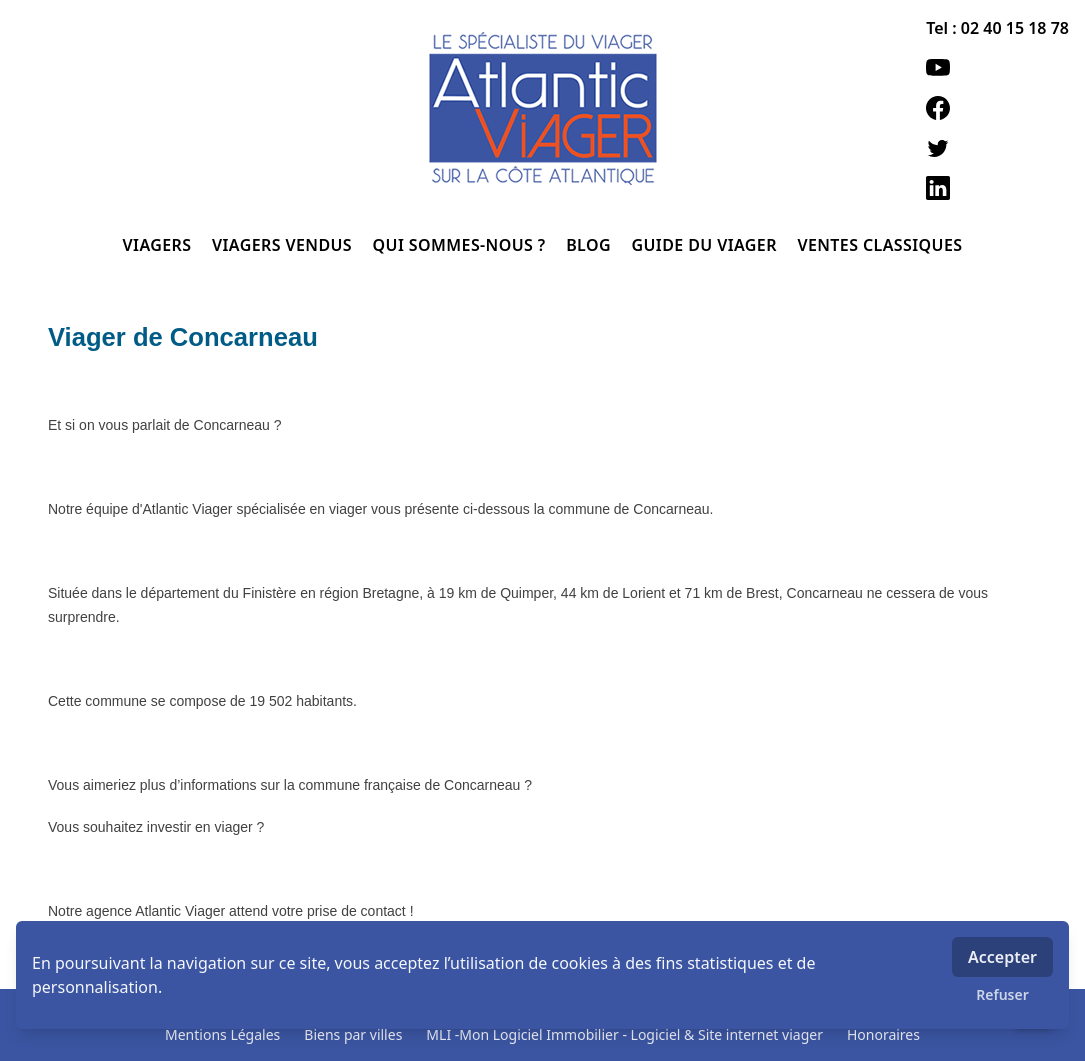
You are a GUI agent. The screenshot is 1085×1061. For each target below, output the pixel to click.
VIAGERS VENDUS (284, 245)
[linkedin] (997, 188)
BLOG (590, 245)
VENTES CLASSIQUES (879, 245)
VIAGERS (159, 245)
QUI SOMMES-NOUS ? (462, 245)
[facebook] (997, 108)
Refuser (1002, 994)
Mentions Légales (222, 1034)
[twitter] (997, 148)
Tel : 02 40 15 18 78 (997, 28)
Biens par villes (353, 1034)
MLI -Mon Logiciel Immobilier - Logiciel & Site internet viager (624, 1034)
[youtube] (997, 68)
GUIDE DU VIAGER (706, 245)
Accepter (1002, 957)
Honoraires (883, 1034)
